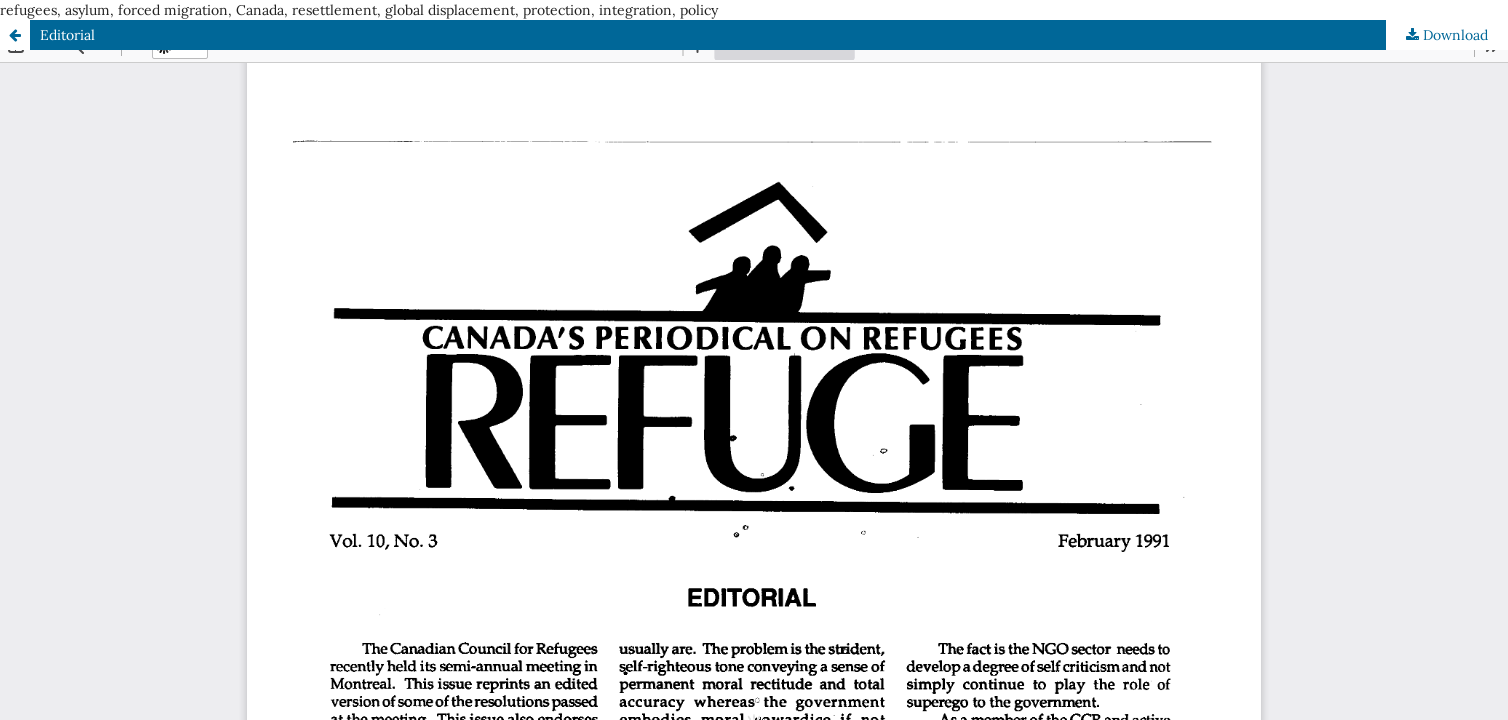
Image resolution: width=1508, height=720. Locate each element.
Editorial (67, 35)
